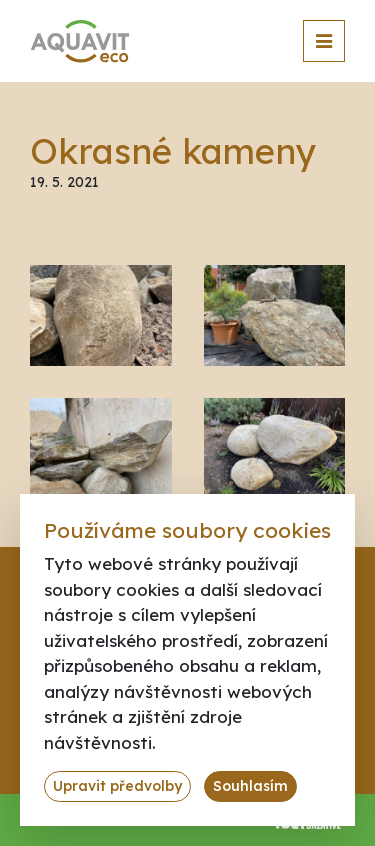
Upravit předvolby (117, 786)
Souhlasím (250, 786)
